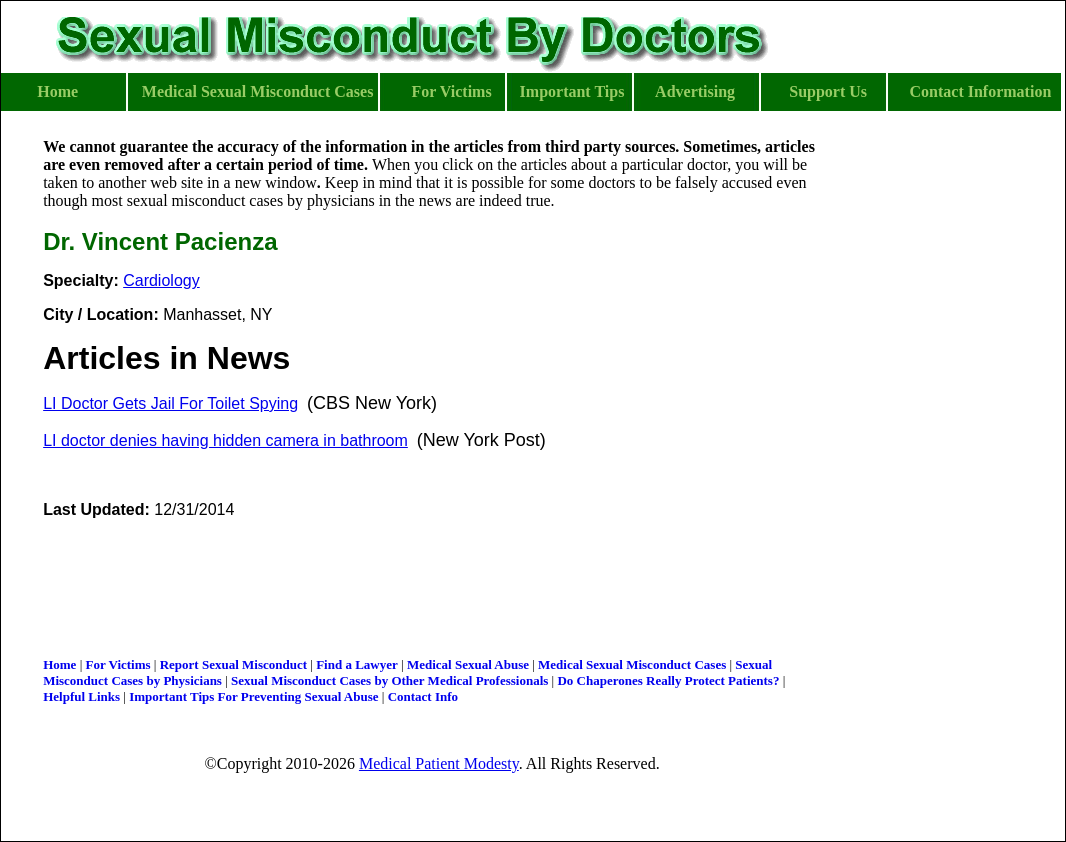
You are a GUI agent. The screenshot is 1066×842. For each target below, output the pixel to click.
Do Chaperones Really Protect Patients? (668, 680)
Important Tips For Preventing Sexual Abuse (253, 696)
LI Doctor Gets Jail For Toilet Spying (170, 403)
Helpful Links (81, 696)
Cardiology (161, 280)
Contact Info (423, 696)
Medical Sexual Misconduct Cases (632, 664)
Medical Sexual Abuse (468, 664)
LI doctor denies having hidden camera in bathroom (225, 440)
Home (59, 664)
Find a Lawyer (357, 664)
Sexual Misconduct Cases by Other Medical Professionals (389, 680)
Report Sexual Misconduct (233, 664)
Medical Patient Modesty (439, 763)
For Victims (117, 664)
